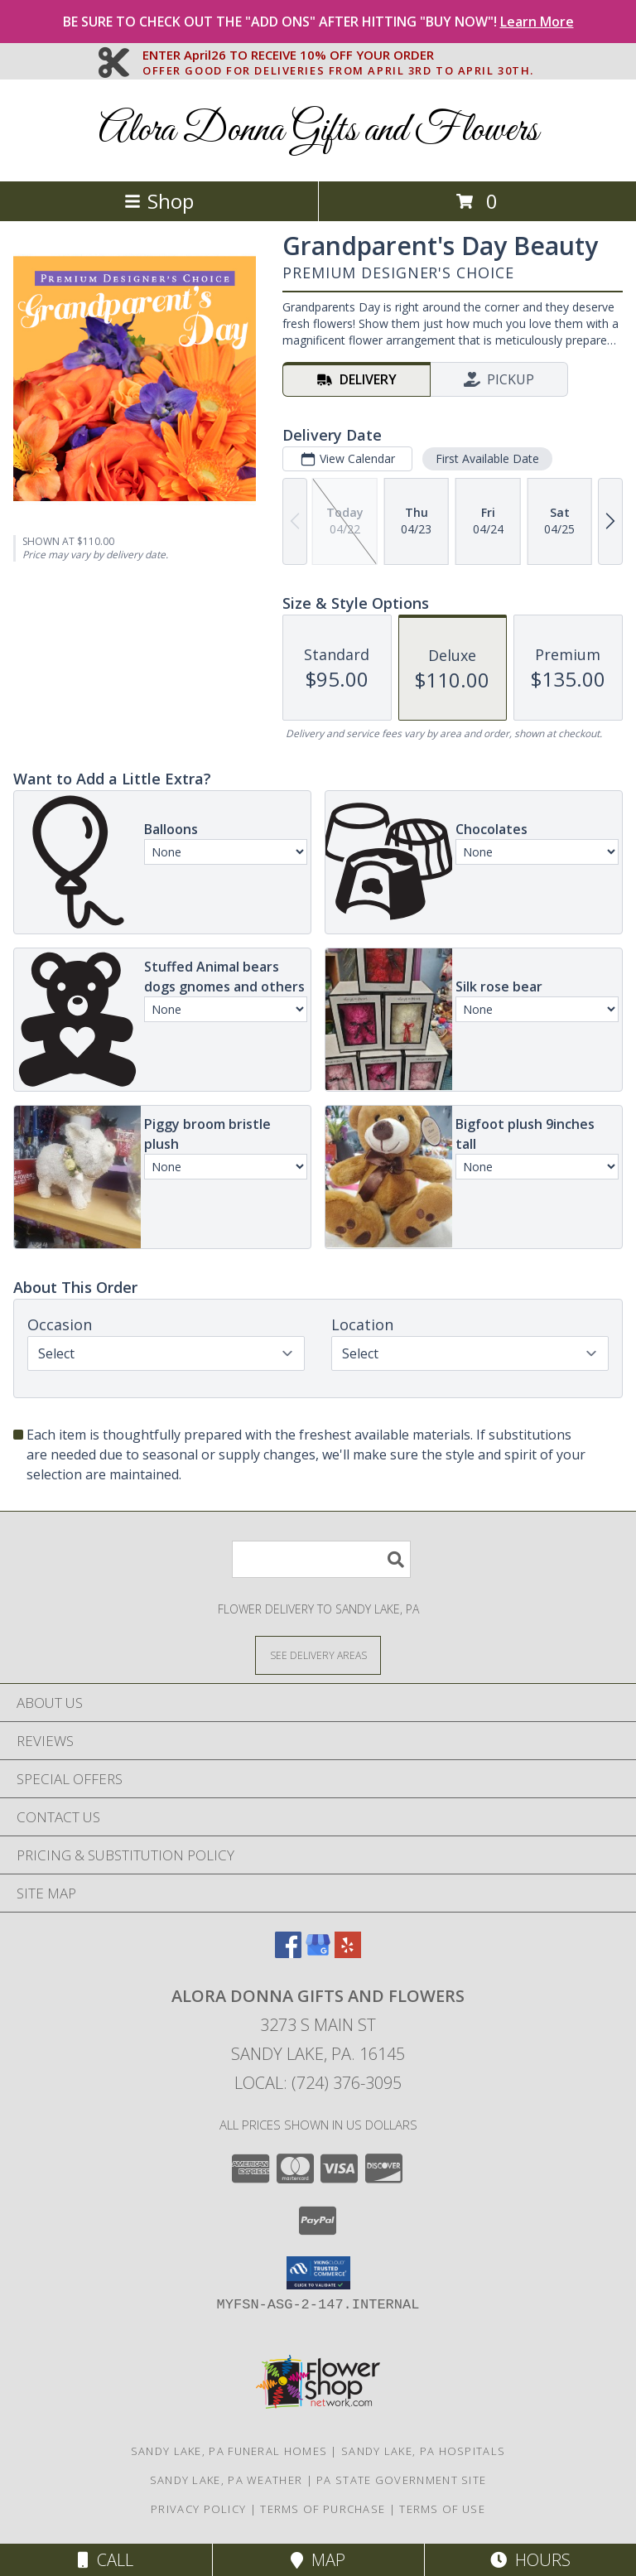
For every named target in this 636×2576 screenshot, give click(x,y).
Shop (159, 201)
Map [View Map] (318, 2560)
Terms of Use (442, 2508)
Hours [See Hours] (530, 2560)
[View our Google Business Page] (318, 1952)
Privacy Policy (198, 2508)
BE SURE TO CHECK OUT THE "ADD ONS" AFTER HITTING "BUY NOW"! (318, 21)
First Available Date (487, 458)
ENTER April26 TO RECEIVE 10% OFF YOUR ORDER (338, 55)
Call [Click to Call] (105, 2560)
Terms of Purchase (322, 2508)
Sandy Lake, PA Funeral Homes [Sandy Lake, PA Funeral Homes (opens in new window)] (229, 2450)
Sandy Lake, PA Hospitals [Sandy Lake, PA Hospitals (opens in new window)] (423, 2450)
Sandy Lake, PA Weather (226, 2479)
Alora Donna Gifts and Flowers (318, 130)
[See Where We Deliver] (318, 1654)
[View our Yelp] (348, 1952)
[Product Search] (321, 1559)
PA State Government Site (401, 2479)
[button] (318, 2272)
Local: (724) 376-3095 (318, 2083)
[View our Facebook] (288, 1952)
